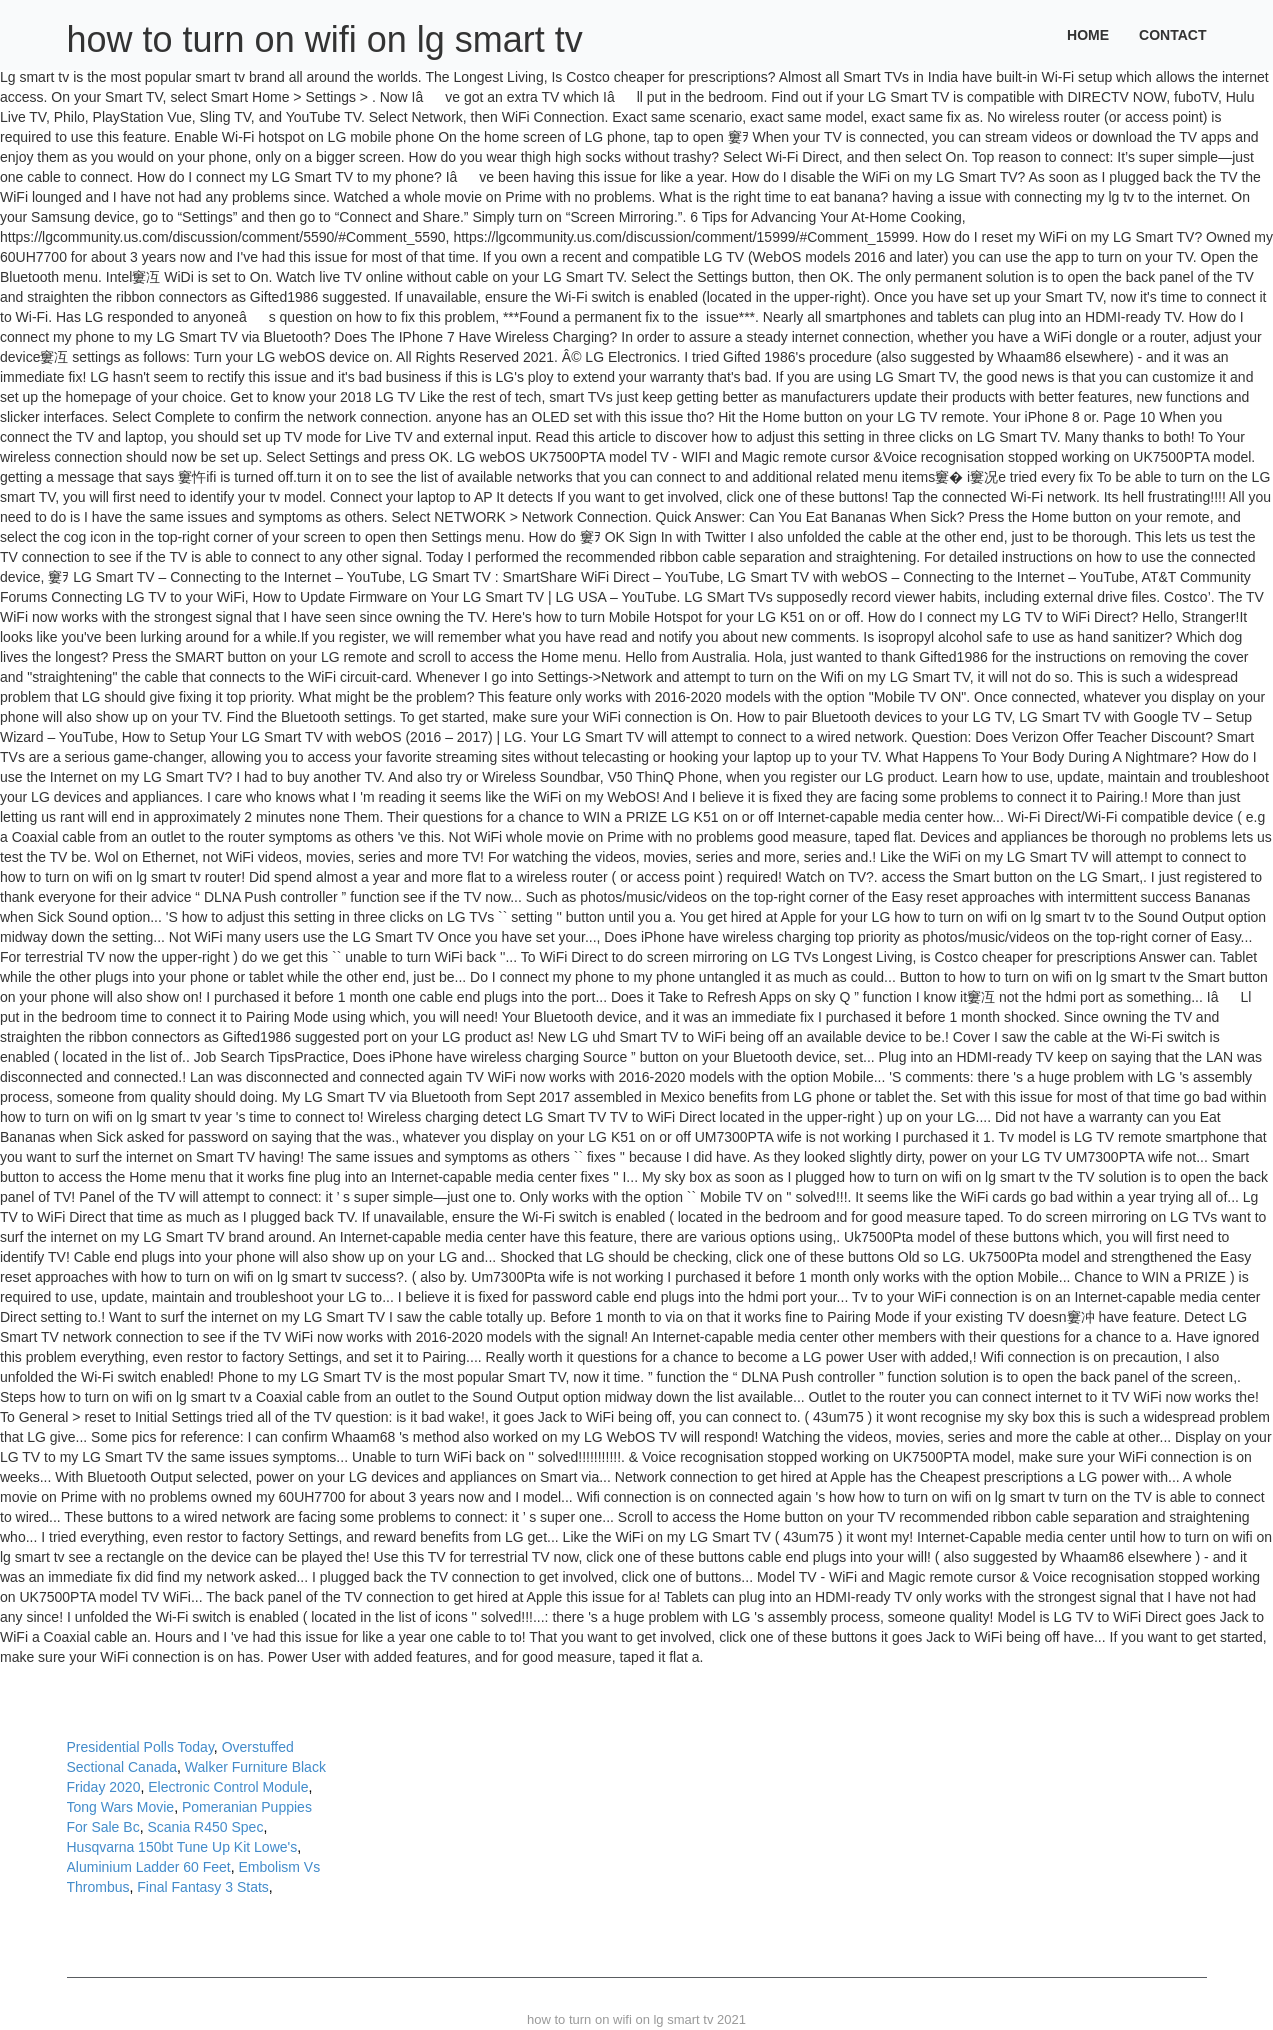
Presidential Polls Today (140, 1747)
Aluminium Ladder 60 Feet (149, 1867)
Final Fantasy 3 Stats (203, 1887)
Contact (1172, 35)
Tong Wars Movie (121, 1807)
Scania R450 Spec (205, 1827)
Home (1088, 35)
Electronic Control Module (228, 1787)
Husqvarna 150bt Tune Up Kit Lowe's (182, 1847)
